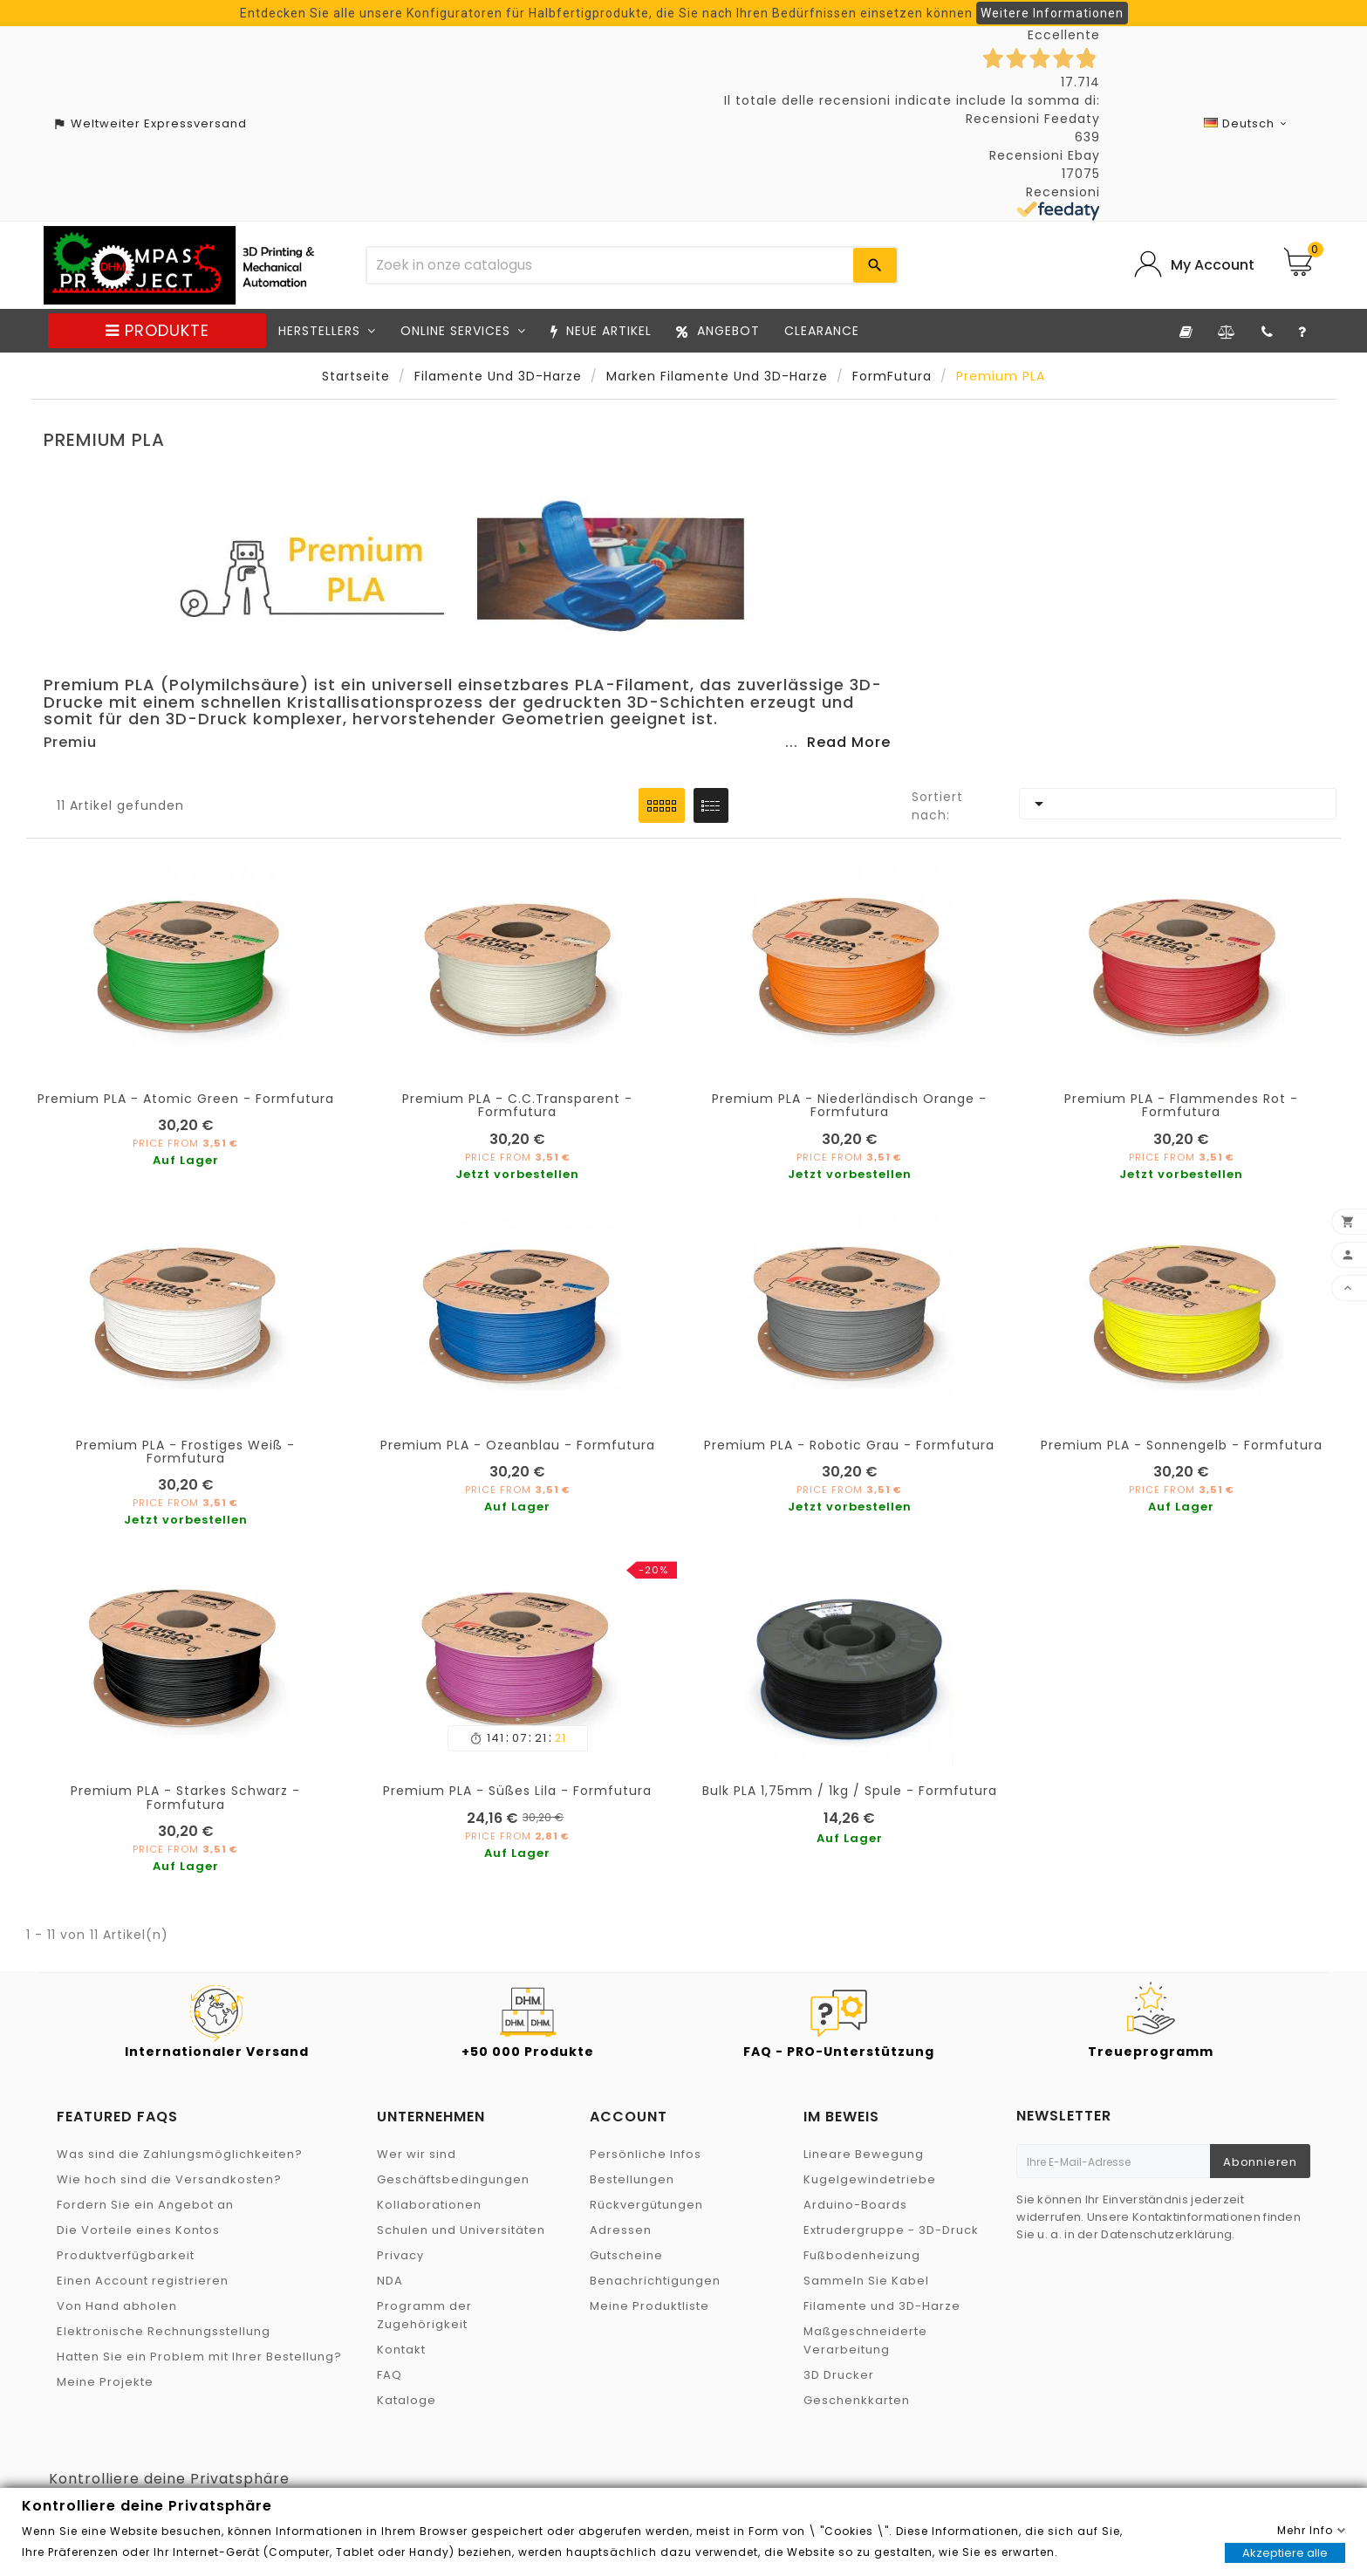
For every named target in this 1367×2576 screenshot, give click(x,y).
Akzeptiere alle (1285, 2553)
